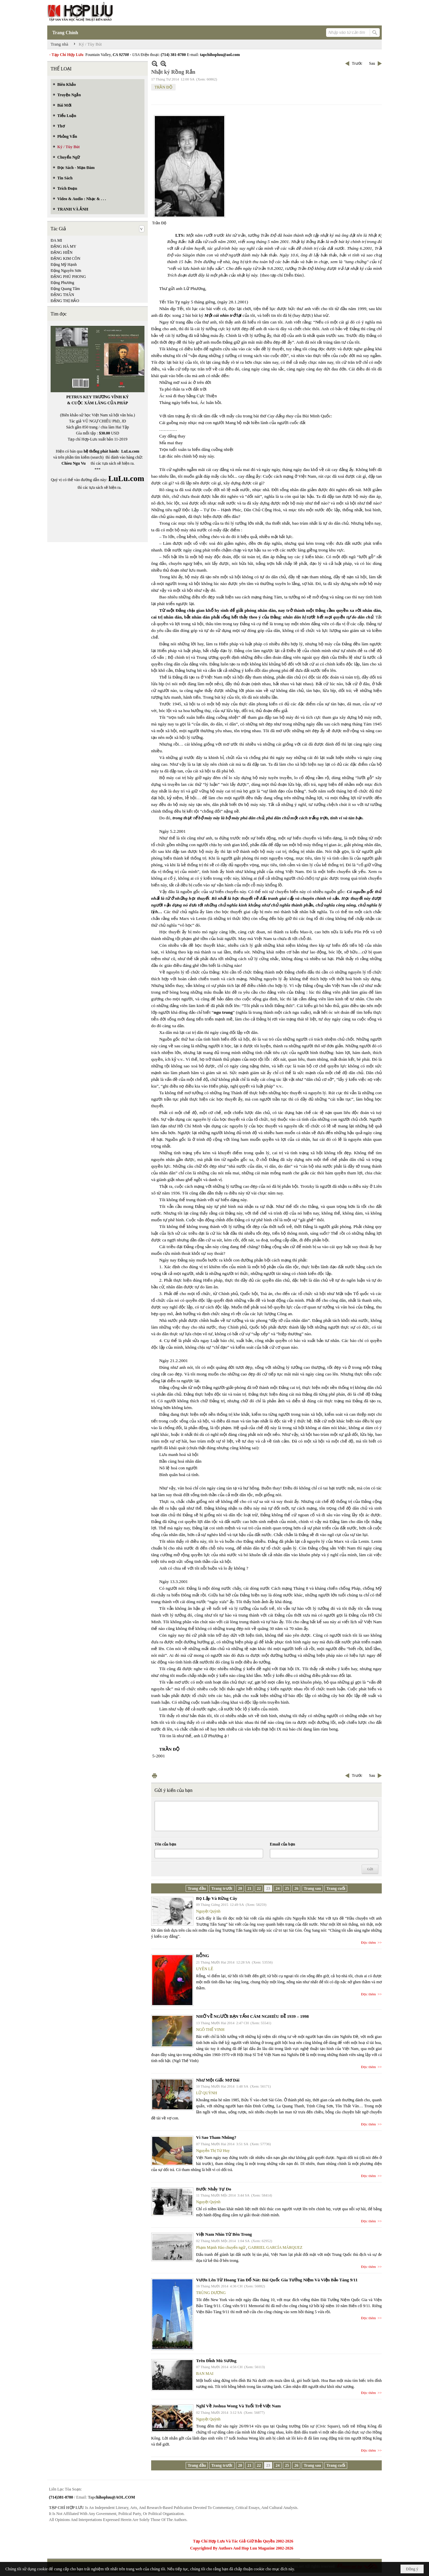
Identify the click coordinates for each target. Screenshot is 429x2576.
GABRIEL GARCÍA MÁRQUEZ (275, 2247)
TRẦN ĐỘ (163, 87)
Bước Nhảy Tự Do (213, 2188)
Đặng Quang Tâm (65, 288)
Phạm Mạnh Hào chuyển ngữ (220, 2247)
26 (296, 1888)
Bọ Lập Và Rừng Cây (216, 1898)
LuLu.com (130, 451)
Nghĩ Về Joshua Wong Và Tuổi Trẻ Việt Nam (238, 2405)
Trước (357, 63)
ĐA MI (56, 240)
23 (268, 1888)
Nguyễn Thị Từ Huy (213, 2150)
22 (259, 1888)
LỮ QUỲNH (206, 2093)
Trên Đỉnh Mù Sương (216, 2360)
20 (240, 1888)
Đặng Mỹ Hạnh (64, 264)
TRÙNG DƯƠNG (211, 2292)
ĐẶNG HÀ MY (63, 246)
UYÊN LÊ (204, 1969)
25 (287, 1888)
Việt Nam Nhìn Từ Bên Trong (224, 2234)
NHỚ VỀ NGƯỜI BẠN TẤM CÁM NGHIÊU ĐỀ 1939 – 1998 (252, 2016)
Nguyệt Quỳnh (208, 1911)
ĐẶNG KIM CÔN (65, 258)
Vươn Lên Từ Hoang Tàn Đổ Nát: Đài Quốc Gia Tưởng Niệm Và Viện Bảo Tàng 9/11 (277, 2279)
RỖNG (202, 1955)
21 (249, 1888)
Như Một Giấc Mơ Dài (217, 2080)
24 (277, 1888)
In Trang (154, 1775)
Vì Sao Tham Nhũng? (216, 2137)
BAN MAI (204, 2373)
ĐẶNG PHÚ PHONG (68, 276)
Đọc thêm (368, 1942)
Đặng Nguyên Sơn (66, 270)
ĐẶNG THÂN (62, 294)
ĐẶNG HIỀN (61, 252)
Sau (372, 63)
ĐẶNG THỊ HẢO (65, 300)
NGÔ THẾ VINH (210, 2029)
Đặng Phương (62, 282)
